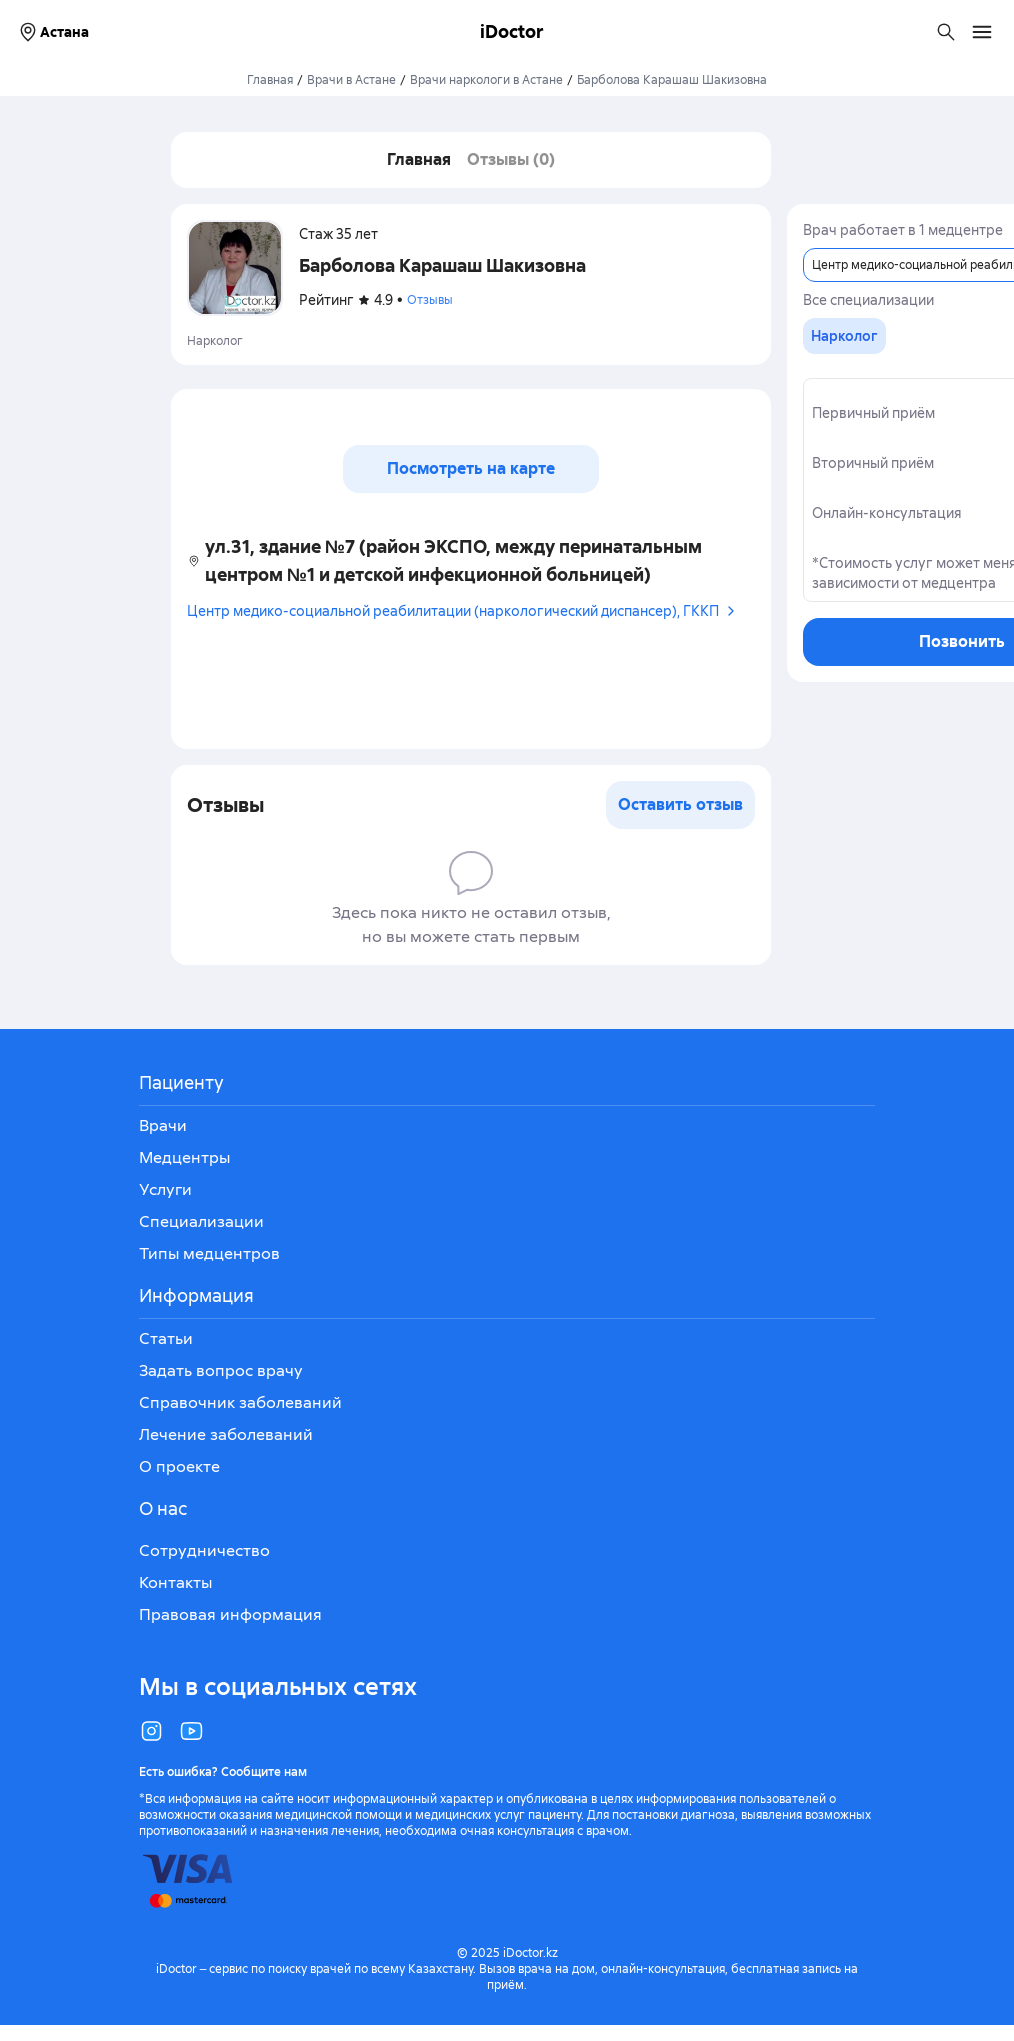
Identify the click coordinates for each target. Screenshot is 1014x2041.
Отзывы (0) (511, 159)
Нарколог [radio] (844, 336)
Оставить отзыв (680, 804)
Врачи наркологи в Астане (486, 80)
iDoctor (512, 31)
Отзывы (430, 300)
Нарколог (215, 341)
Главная (270, 80)
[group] (844, 336)
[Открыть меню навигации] (982, 32)
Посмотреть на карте (471, 468)
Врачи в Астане (351, 80)
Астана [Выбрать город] (52, 32)
